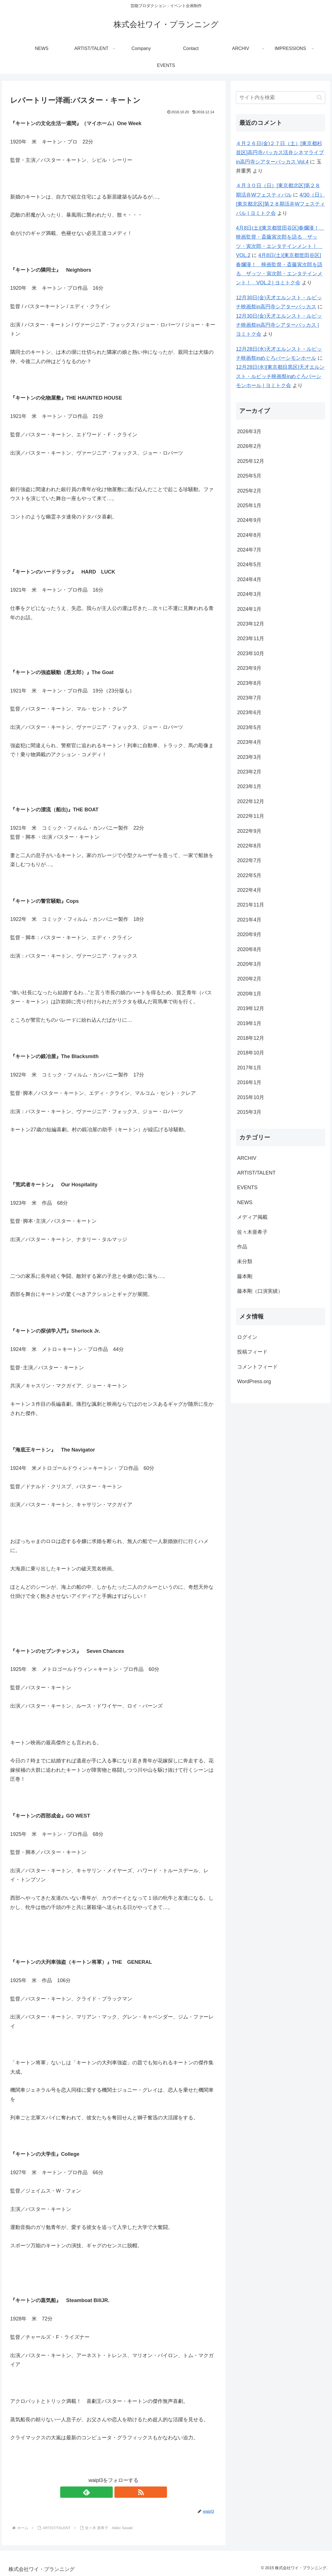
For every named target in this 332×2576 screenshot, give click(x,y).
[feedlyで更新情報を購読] (107, 2492)
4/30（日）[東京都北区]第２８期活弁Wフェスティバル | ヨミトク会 (280, 204)
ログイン (247, 1337)
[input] (280, 97)
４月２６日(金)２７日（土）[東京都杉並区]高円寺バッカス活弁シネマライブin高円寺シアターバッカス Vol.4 (280, 153)
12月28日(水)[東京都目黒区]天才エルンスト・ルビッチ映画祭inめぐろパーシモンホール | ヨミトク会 (280, 376)
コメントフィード (257, 1367)
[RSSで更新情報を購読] (120, 2492)
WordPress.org (254, 1381)
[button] (319, 97)
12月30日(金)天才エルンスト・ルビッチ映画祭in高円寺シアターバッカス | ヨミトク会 (279, 325)
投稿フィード (252, 1352)
